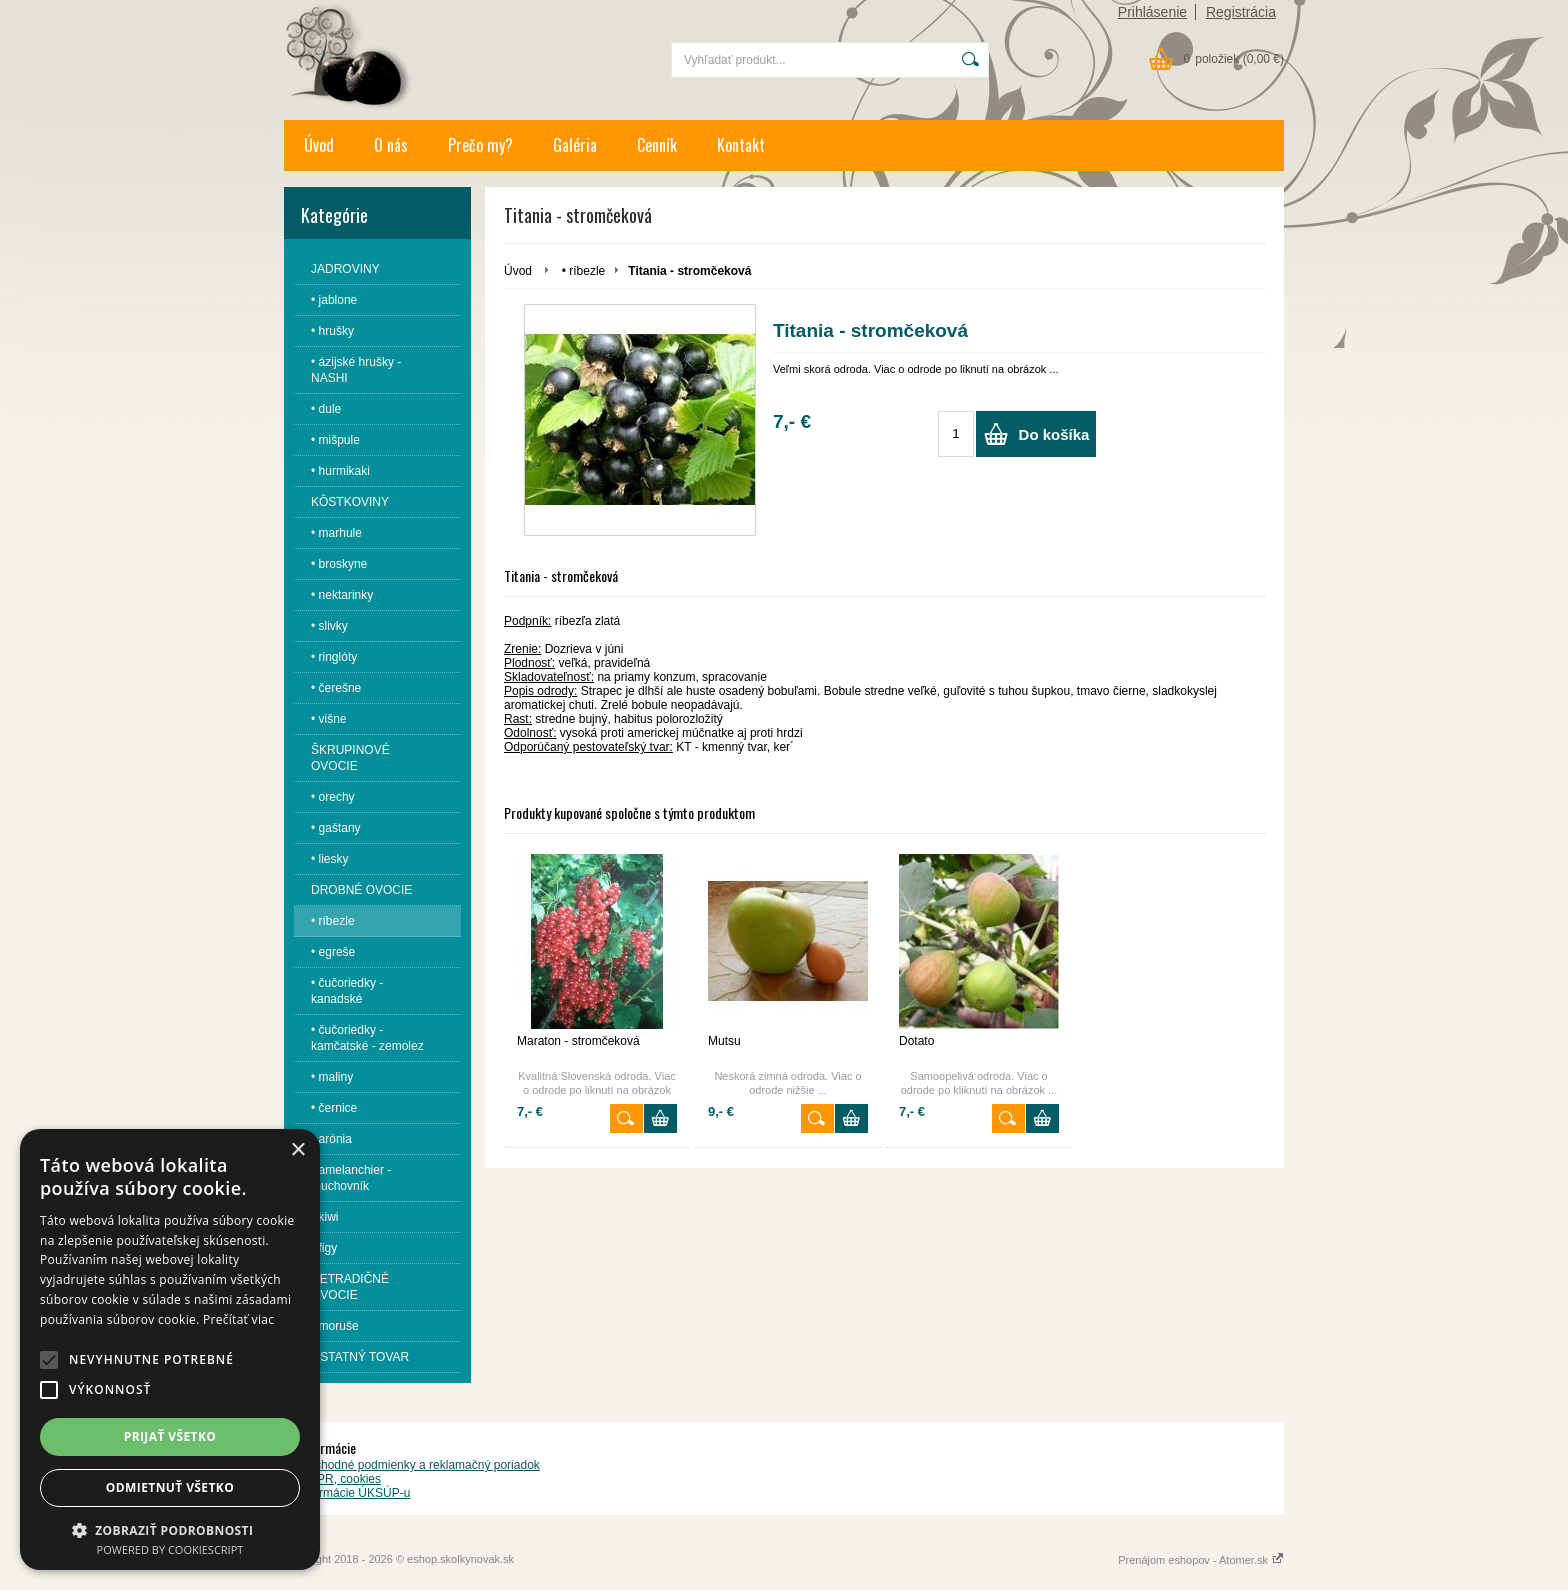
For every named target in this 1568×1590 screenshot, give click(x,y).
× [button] (297, 1150)
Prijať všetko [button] (170, 1436)
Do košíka (1054, 434)
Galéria (575, 145)
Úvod (319, 145)
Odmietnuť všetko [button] (170, 1487)
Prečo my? (480, 145)
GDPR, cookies (340, 1479)
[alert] (170, 1349)
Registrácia (1241, 12)
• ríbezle (584, 271)
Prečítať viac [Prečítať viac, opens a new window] (238, 1319)
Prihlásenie (1152, 12)
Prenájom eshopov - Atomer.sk (1201, 1560)
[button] (49, 1360)
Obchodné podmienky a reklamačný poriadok (419, 1465)
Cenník (657, 145)
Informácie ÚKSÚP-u (354, 1493)
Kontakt (741, 145)
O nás (391, 145)
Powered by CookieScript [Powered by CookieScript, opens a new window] (170, 1549)
